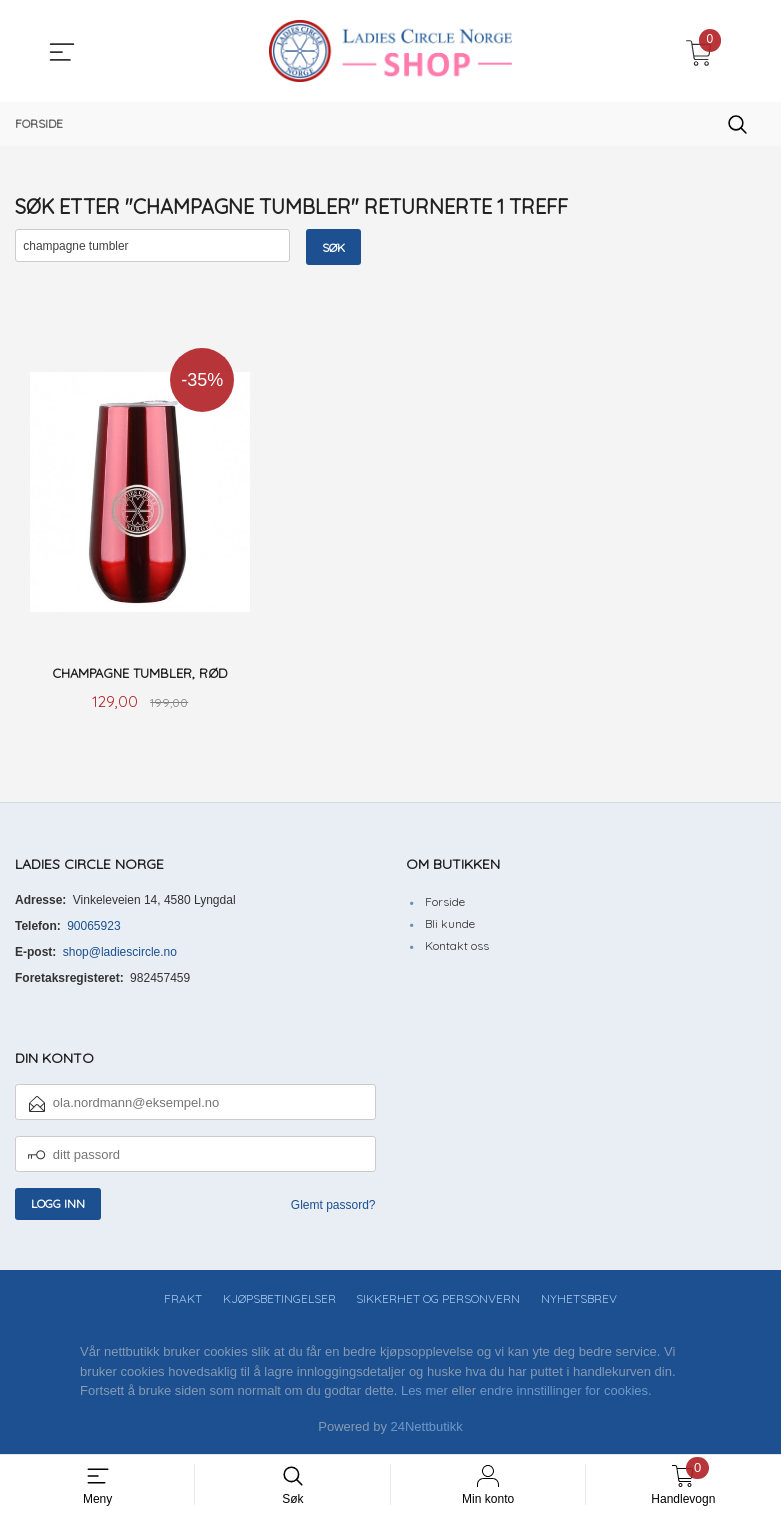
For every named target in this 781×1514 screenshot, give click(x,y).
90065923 (93, 928)
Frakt (183, 1300)
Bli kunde (450, 925)
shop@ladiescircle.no (120, 954)
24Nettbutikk (427, 1428)
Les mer (424, 1392)
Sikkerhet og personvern (438, 1300)
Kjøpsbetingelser (279, 1300)
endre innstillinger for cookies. (566, 1392)
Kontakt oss (457, 947)
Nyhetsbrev (579, 1300)
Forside (445, 903)
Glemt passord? (333, 1207)
